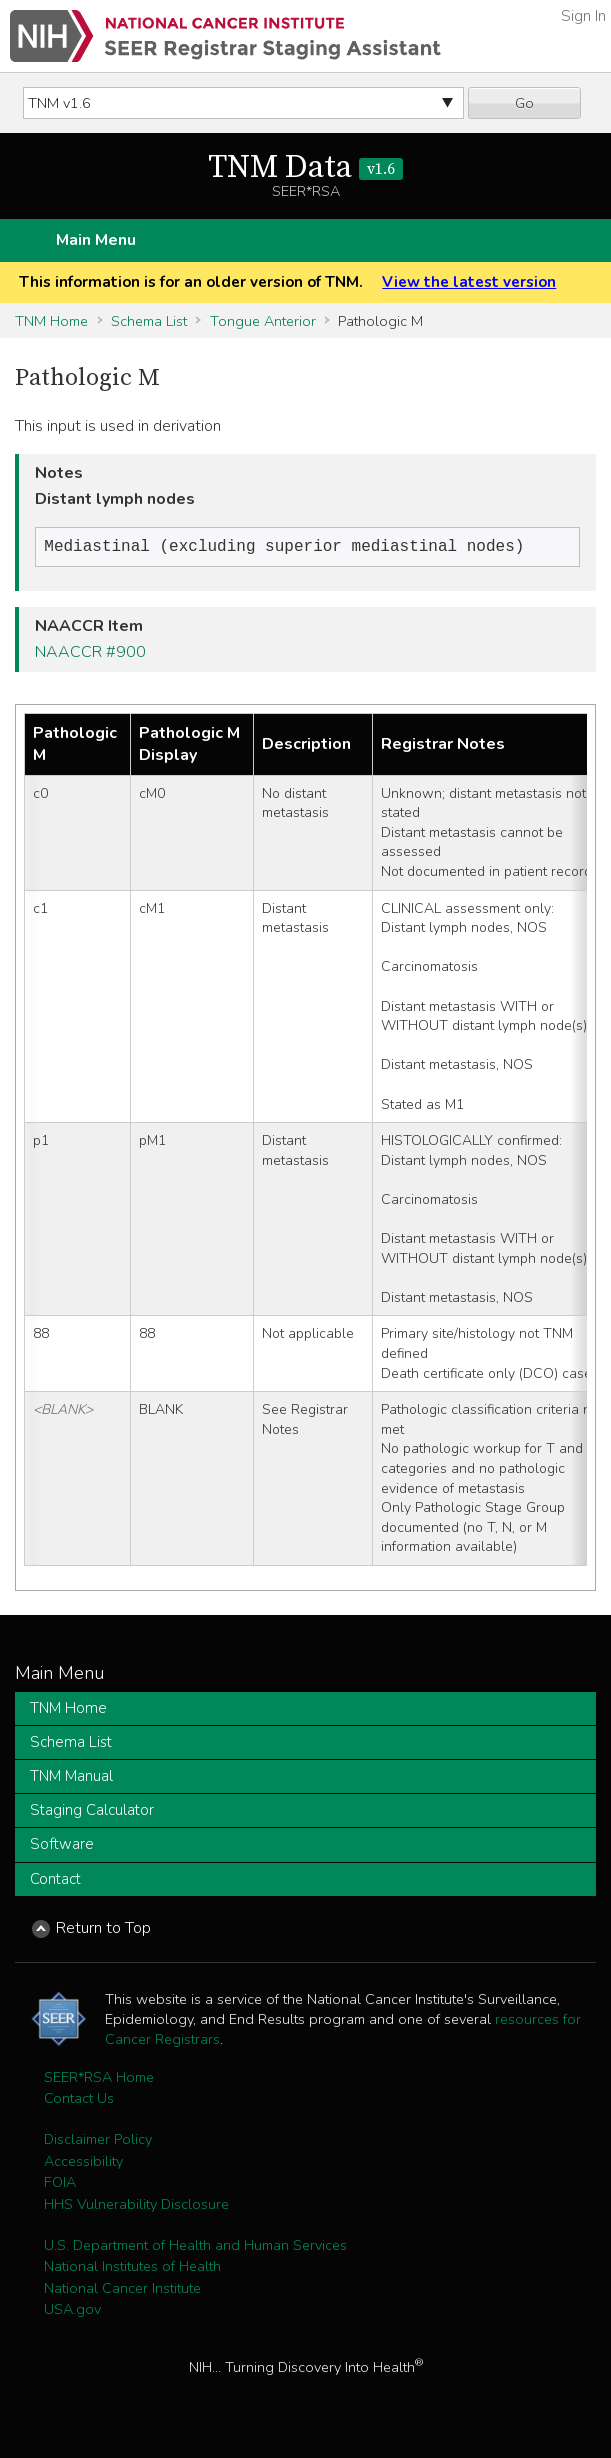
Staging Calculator (92, 1812)
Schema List (149, 321)
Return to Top (103, 1930)
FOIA (60, 2184)
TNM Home (51, 321)
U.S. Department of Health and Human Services (195, 2247)
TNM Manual (71, 1778)
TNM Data (305, 168)
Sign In (583, 16)
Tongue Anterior (263, 321)
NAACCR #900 (90, 654)
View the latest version (469, 282)
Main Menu (96, 240)
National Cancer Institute (122, 2290)
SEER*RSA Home (99, 2079)
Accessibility (83, 2163)
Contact (55, 1881)
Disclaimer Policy (98, 2141)
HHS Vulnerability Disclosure (136, 2206)
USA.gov (72, 2311)
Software (62, 1846)
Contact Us (79, 2100)
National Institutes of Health (132, 2268)
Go (524, 103)
